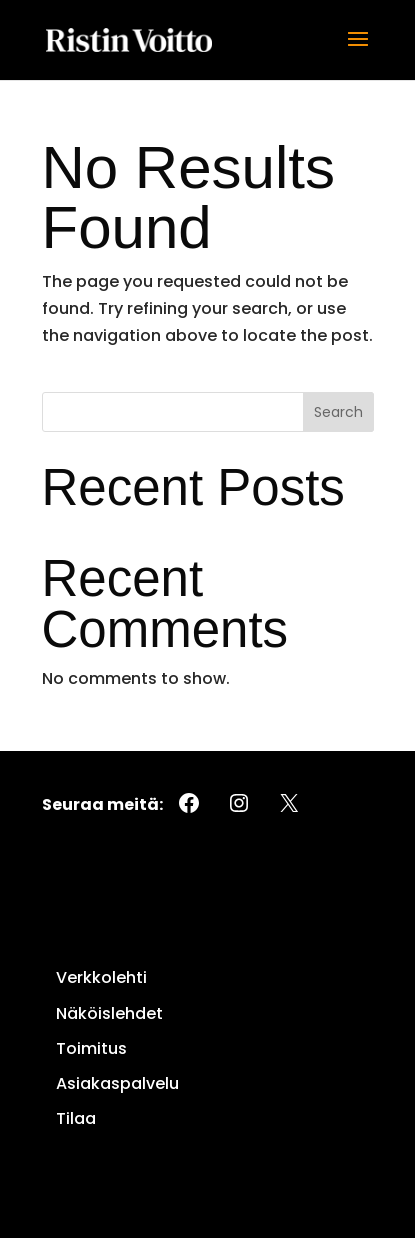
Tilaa (76, 1118)
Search (338, 412)
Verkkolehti (101, 977)
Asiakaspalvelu (117, 1083)
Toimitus (91, 1048)
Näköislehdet (109, 1013)
